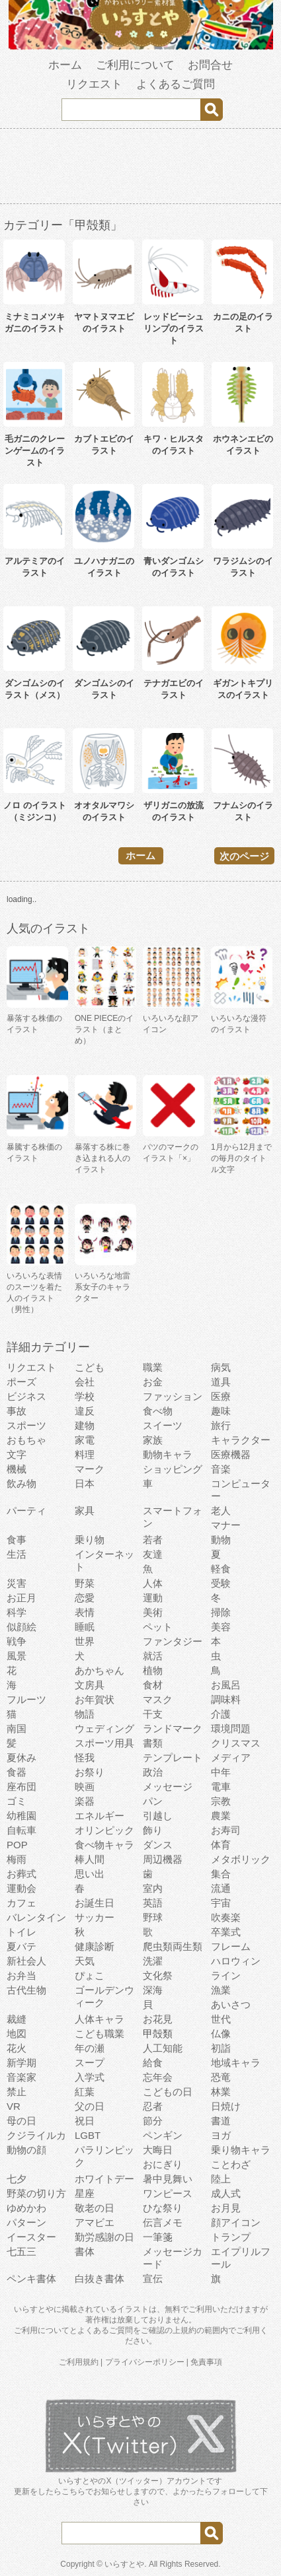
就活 (153, 1655)
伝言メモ (162, 2222)
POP (17, 1844)
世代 (221, 2019)
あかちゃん (99, 1670)
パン (153, 1801)
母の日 (21, 2120)
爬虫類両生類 (172, 1946)
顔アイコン (236, 2222)
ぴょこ (89, 1975)
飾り (153, 1830)
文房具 (89, 1684)
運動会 (21, 1888)
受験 (221, 1583)
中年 (221, 1772)
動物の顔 (26, 2149)
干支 (153, 1714)
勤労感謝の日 (104, 2237)
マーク (89, 1469)
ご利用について (135, 65)
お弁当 (21, 1975)
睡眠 (85, 1626)
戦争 (16, 1641)
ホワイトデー (104, 2178)
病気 (221, 1367)
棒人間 (89, 1859)
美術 (153, 1612)
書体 (85, 2251)
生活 (16, 1554)
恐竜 (221, 2077)
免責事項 (206, 2362)
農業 (221, 1815)
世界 (85, 1641)
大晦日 (158, 2149)
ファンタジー (172, 1641)
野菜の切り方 (36, 2193)
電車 (221, 1786)
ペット (158, 1626)
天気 (85, 1961)
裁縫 (16, 2019)
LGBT (87, 2135)
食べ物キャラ (104, 1844)
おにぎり (162, 2164)
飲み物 (21, 1483)
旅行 (221, 1425)
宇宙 (221, 1902)
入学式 (89, 2077)
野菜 (85, 1583)
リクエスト (94, 84)
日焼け (226, 2106)
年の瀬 (89, 2048)
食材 (153, 1684)
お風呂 (226, 1684)
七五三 (21, 2251)
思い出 (89, 1873)
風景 (16, 1655)
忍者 (153, 2106)
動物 (221, 1539)
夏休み (21, 1757)
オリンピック (104, 1830)
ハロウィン (236, 1961)
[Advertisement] (141, 168)
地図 (16, 2033)
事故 (16, 1410)
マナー (226, 1525)
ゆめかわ (26, 2207)
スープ (89, 2062)
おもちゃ (26, 1439)
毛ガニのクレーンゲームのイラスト (35, 451)
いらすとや (124, 2564)
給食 (153, 2062)
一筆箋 (158, 2237)
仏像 (221, 2033)
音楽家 (21, 2077)
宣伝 (153, 2278)
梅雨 (16, 1859)
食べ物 (158, 1410)
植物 (153, 1670)
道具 (221, 1381)
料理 (85, 1454)
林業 (221, 2091)
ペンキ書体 (31, 2278)
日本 (85, 1483)
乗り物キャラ (240, 2149)
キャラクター (240, 1439)
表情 (85, 1612)
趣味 (221, 1410)
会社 (85, 1381)
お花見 (158, 2019)
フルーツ (26, 1699)
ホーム (65, 65)
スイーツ (162, 1425)
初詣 (221, 2048)
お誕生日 (94, 1902)
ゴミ (16, 1801)
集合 (221, 1873)
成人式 (226, 2193)
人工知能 (162, 2048)
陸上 (221, 2178)
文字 (16, 1454)
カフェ (21, 1902)
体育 (221, 1844)
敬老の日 (94, 2207)
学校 (85, 1396)
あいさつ (231, 2004)
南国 (16, 1728)
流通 (221, 1888)
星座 (85, 2193)
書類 (153, 1743)
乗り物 (89, 1539)
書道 (221, 2120)
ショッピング (172, 1469)
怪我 (85, 1757)
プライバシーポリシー (144, 2362)
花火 (16, 2048)
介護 (221, 1714)
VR (13, 2106)
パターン (26, 2222)
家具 (85, 1510)
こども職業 (99, 2033)
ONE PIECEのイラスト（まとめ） (104, 1029)
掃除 (221, 1612)
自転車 (21, 1830)
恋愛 (85, 1597)
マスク (158, 1699)
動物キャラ (167, 1454)
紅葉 (85, 2091)
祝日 (85, 2120)
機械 (16, 1469)
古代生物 (26, 1990)
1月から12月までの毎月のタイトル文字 (241, 1158)
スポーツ (26, 1425)
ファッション (172, 1396)
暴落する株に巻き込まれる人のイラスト (102, 1158)
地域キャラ (236, 2062)
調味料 (226, 1699)
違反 (85, 1410)
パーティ (26, 1510)
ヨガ (221, 2135)
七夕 (16, 2178)
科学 (16, 1612)
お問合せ (210, 65)
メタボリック (240, 1859)
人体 (153, 1583)
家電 (85, 1439)
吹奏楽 (226, 1917)
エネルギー (99, 1815)
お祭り (89, 1772)
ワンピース (167, 2193)
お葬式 (21, 1873)
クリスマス (236, 1743)
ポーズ (21, 1381)
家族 (153, 1439)
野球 (153, 1917)
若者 (153, 1539)
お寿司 (226, 1830)
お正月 (21, 1597)
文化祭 (158, 1975)
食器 (16, 1772)
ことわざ (231, 2164)
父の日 (89, 2106)
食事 (16, 1539)
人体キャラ (99, 2019)
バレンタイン (36, 1917)
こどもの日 (167, 2091)
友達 (153, 1554)
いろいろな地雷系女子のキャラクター (102, 1287)
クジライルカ (36, 2135)
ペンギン (162, 2135)
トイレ (21, 1931)
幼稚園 (21, 1815)
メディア (231, 1757)
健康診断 (94, 1946)
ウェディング (104, 1728)
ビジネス (26, 1396)
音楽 (221, 1469)
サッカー (94, 1917)
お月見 (226, 2207)
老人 (221, 1510)
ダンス (158, 1844)
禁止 (16, 2091)
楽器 (85, 1801)
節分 (153, 2120)
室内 (153, 1888)
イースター (31, 2237)
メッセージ (167, 1786)
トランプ (231, 2237)
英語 (153, 1902)
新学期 (21, 2062)
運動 (153, 1597)
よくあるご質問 (175, 84)
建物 (85, 1425)
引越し (158, 1815)
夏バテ (21, 1946)
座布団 (21, 1786)
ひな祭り (162, 2207)
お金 (153, 1381)
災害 (16, 1583)
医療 (221, 1396)
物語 (85, 1714)
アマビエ (94, 2222)
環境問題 (231, 1728)
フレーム (231, 1946)
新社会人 (26, 1961)
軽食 (221, 1568)
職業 (153, 1367)
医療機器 (231, 1454)
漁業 (221, 1990)
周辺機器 (162, 1859)
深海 (153, 1990)
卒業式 (226, 1931)
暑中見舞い (167, 2178)
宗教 (221, 1801)
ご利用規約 (79, 2362)
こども (89, 1367)
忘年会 (158, 2077)
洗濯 (153, 1961)
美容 (221, 1626)
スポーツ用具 (104, 1743)
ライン (226, 1975)
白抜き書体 (99, 2278)
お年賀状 (94, 1699)
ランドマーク (172, 1728)
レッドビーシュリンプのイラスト (173, 328)
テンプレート (172, 1757)
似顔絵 (21, 1626)
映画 (85, 1786)
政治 (153, 1772)
